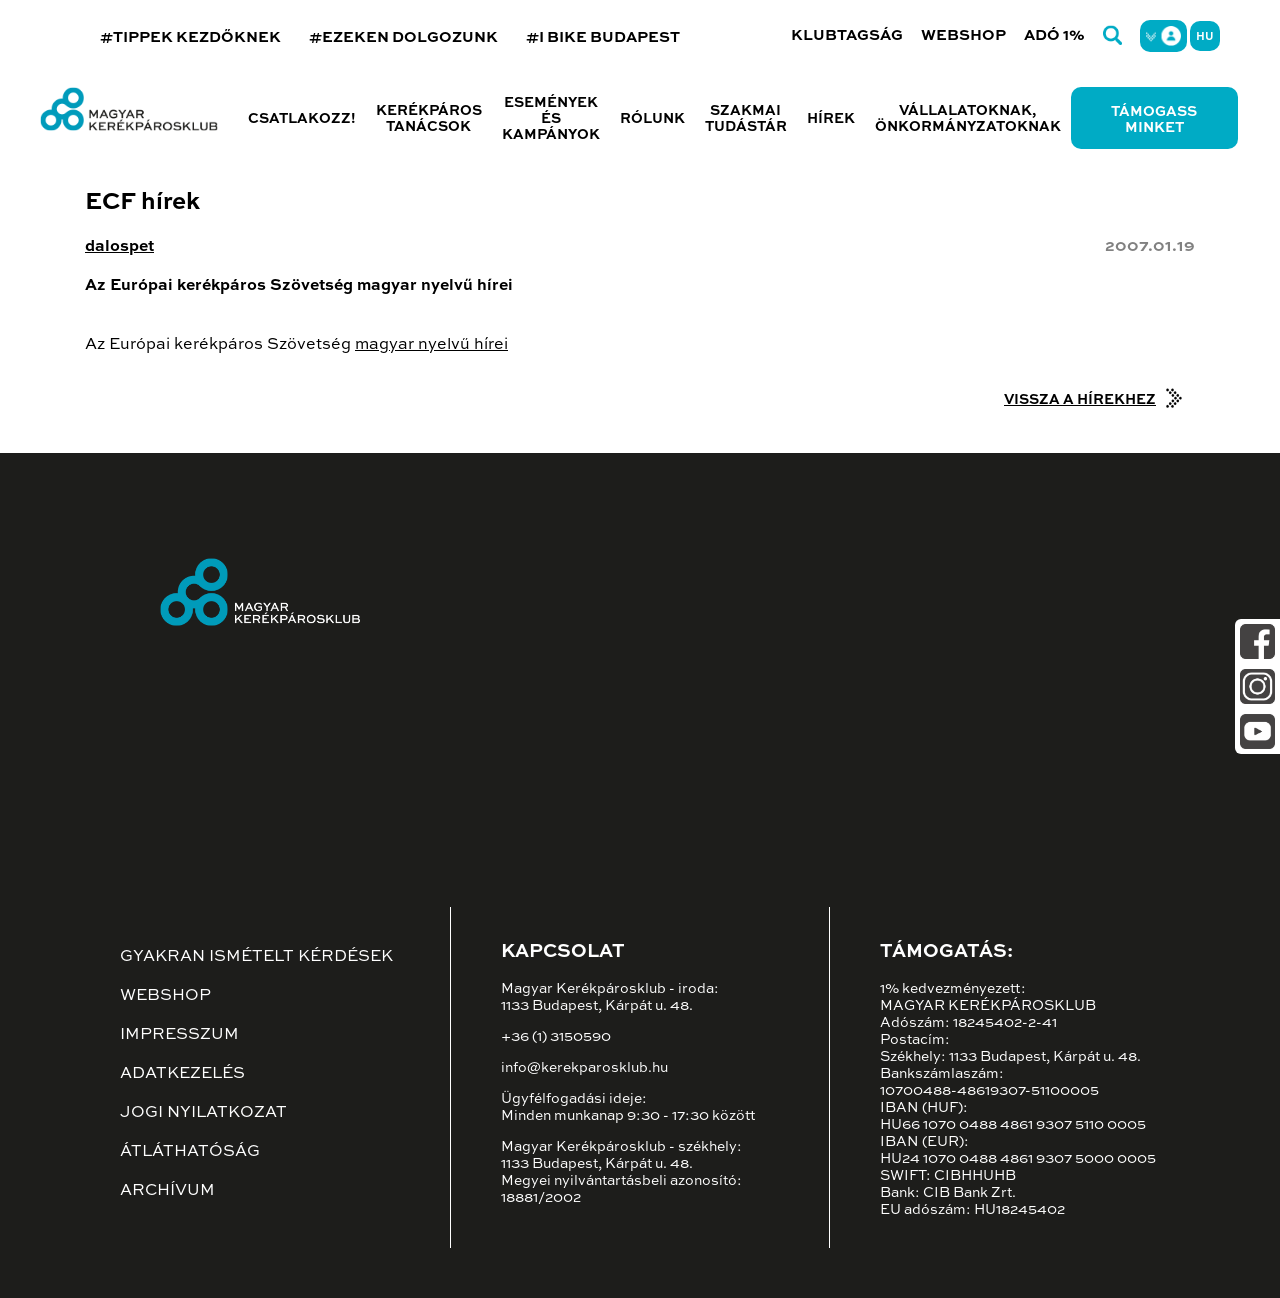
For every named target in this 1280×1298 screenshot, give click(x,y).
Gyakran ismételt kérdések (256, 957)
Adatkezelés (182, 1074)
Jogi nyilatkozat (203, 1113)
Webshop (963, 35)
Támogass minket (1154, 120)
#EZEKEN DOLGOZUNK (403, 37)
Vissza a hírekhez (1080, 400)
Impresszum (179, 1035)
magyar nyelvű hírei (431, 345)
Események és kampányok (551, 119)
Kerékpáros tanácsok (429, 119)
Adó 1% (1054, 35)
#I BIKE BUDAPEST (603, 37)
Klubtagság (847, 35)
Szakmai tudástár (746, 119)
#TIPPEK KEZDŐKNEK (190, 37)
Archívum (167, 1191)
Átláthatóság (190, 1152)
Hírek (831, 119)
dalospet (119, 247)
